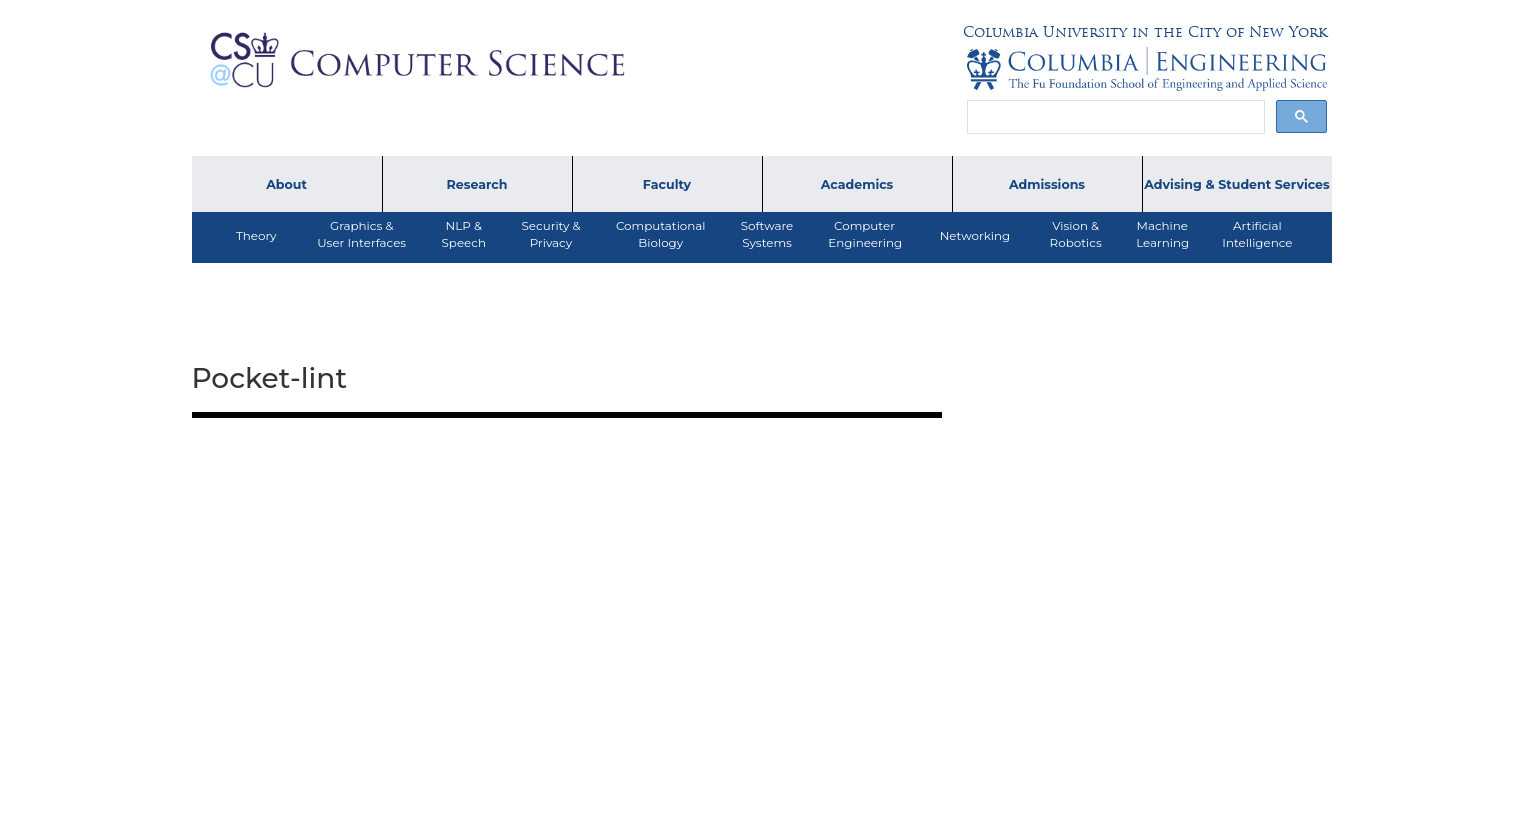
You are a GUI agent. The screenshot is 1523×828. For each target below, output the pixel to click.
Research (477, 184)
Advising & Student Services (1236, 184)
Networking (975, 235)
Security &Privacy (551, 234)
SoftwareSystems (767, 234)
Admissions (1047, 184)
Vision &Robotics (1076, 234)
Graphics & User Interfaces (361, 234)
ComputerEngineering (865, 234)
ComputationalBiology (661, 234)
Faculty (667, 184)
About (286, 184)
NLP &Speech (464, 234)
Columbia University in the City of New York (1145, 32)
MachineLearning (1162, 234)
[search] (1114, 117)
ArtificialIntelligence (1257, 234)
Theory (256, 235)
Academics (857, 184)
